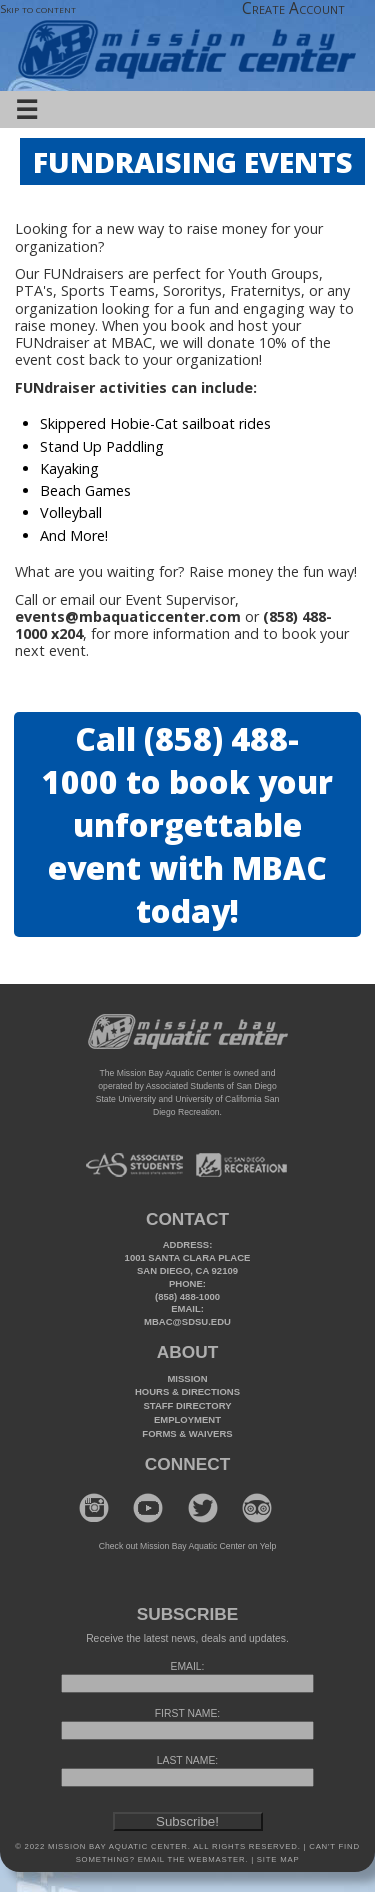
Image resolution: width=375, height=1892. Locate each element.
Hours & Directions (187, 1391)
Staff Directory (188, 1405)
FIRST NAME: (187, 1713)
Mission (187, 1378)
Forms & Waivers (187, 1433)
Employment (187, 1419)
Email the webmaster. (193, 1859)
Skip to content (38, 8)
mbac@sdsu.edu (187, 1321)
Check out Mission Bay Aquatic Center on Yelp (187, 1546)
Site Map (276, 1859)
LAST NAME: (187, 1760)
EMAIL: (188, 1666)
